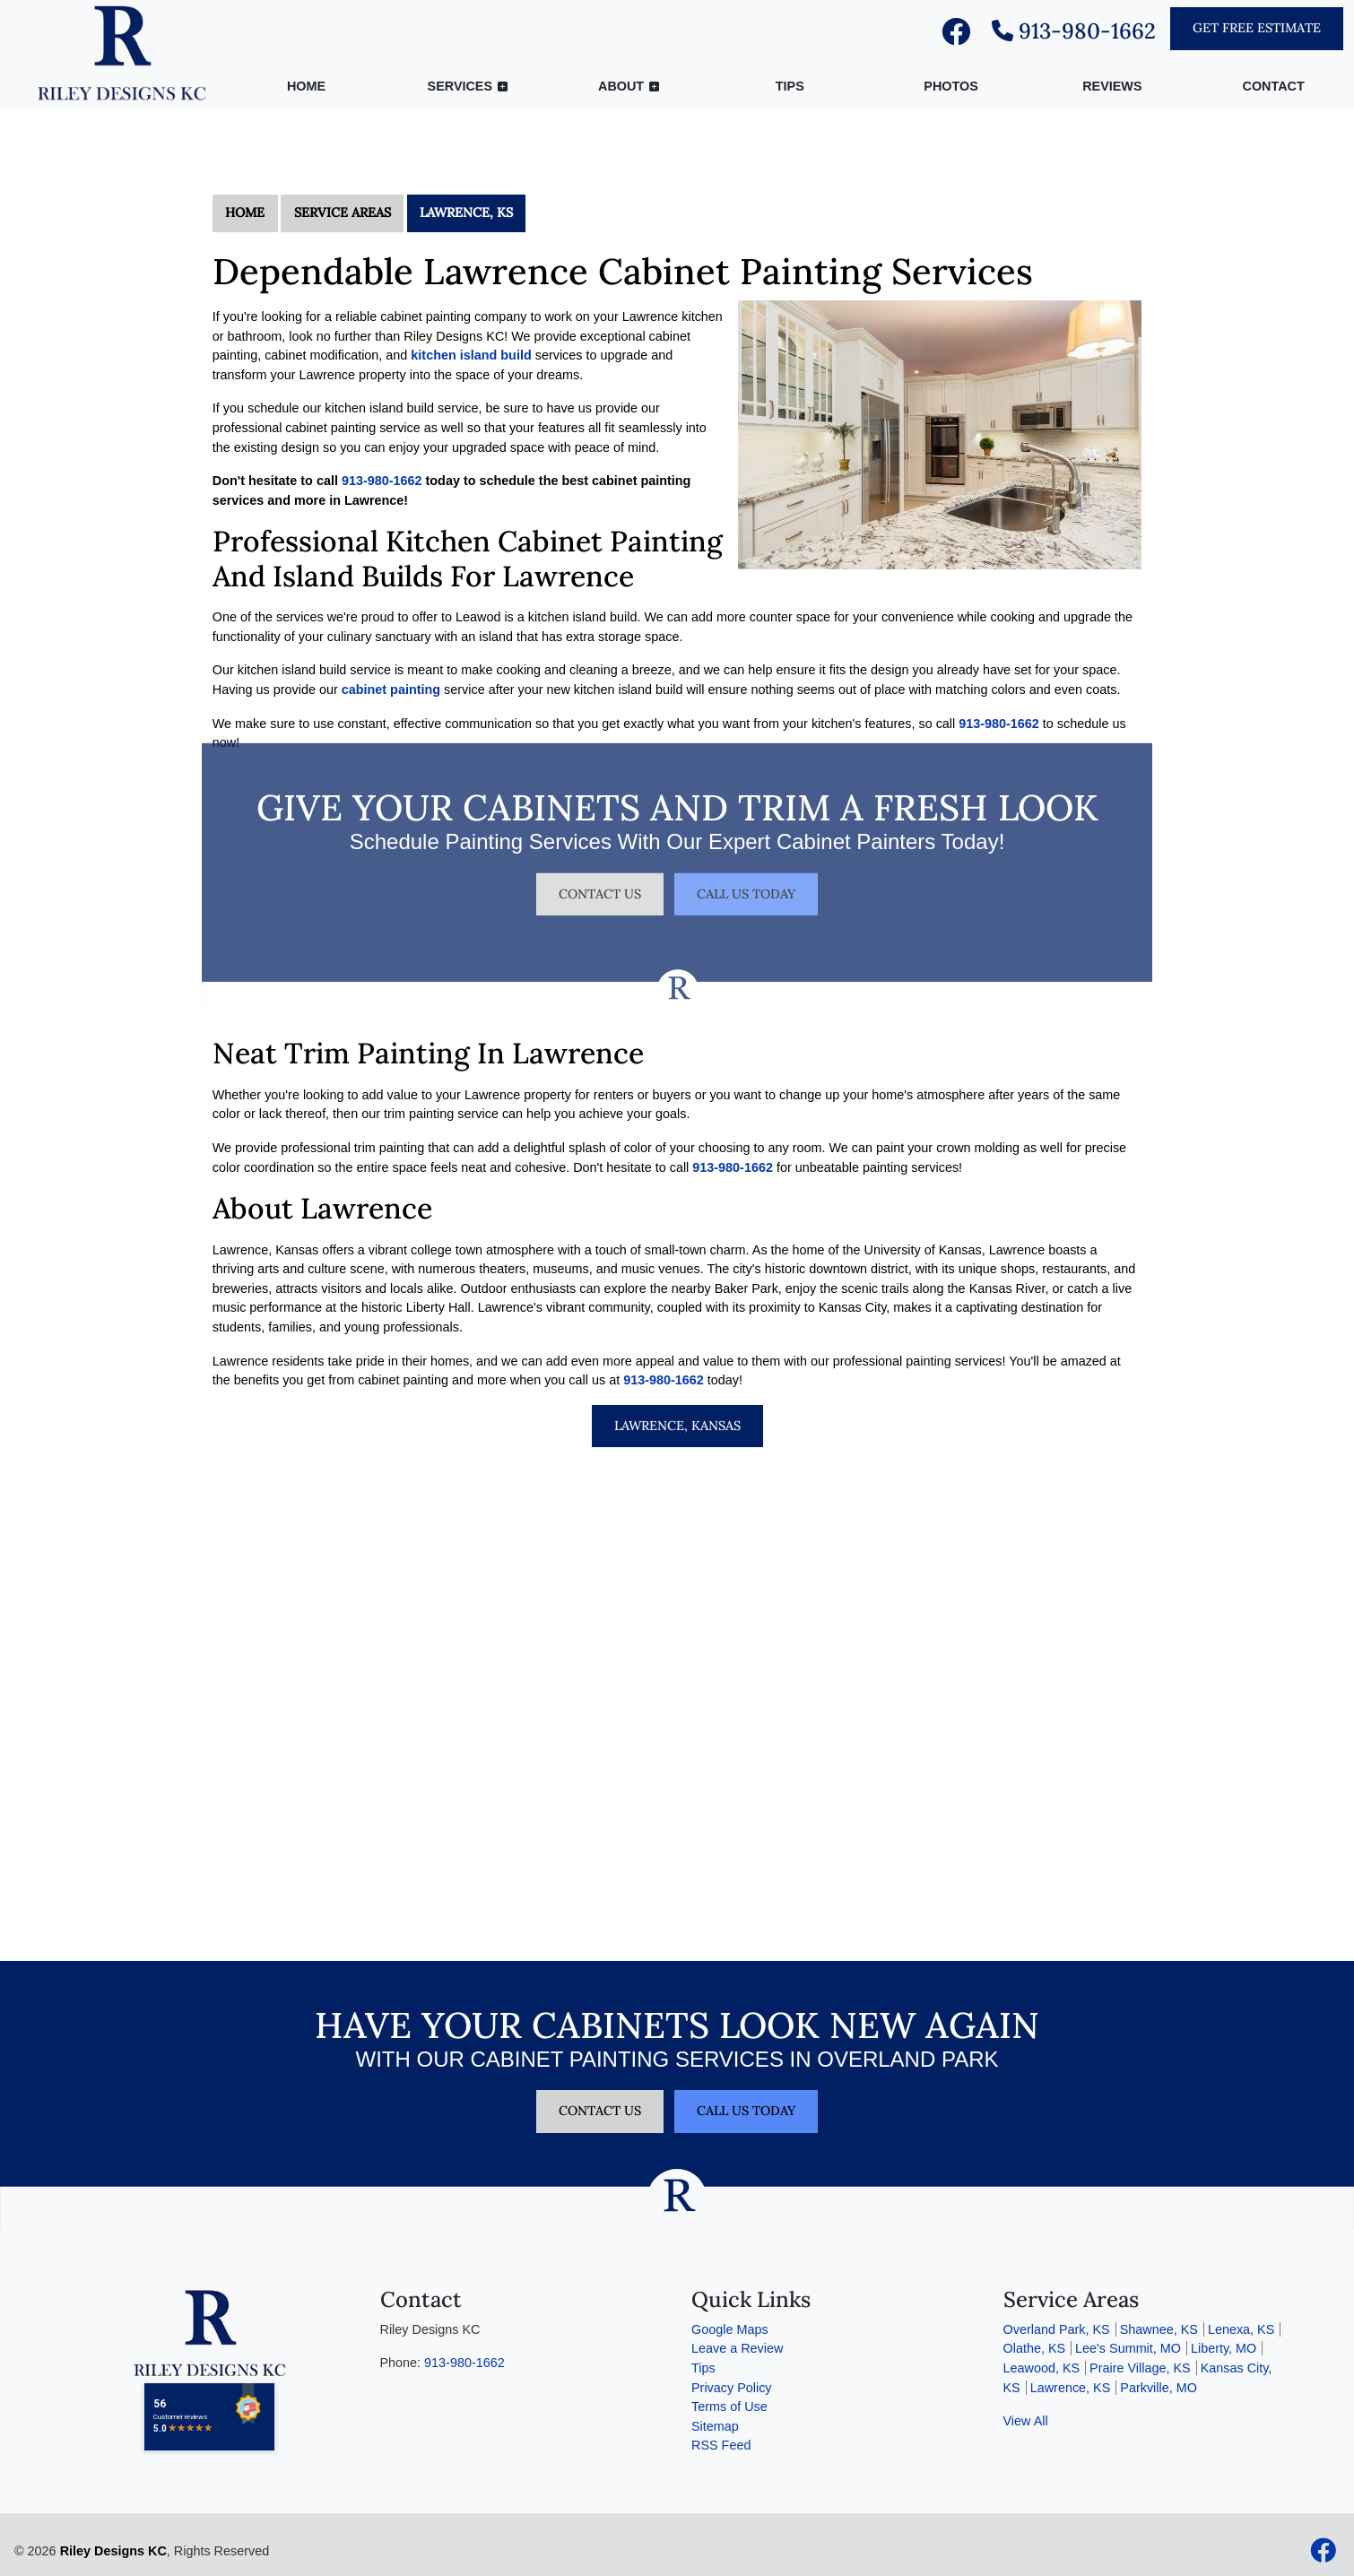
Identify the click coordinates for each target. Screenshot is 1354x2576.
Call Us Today (746, 873)
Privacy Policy (731, 2388)
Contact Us (600, 873)
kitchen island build (471, 355)
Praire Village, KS (1140, 2368)
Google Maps (729, 2329)
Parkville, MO (1158, 2388)
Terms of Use (729, 2406)
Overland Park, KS (1056, 2329)
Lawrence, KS (466, 212)
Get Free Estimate (1257, 28)
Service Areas (342, 212)
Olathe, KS (1034, 2348)
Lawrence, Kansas (677, 1426)
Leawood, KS (1042, 2368)
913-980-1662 (1074, 31)
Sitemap (715, 2426)
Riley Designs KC (113, 2551)
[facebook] (955, 37)
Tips (703, 2368)
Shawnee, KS (1159, 2329)
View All (1025, 2421)
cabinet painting (391, 689)
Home (245, 212)
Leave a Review (737, 2348)
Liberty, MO (1223, 2348)
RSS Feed (721, 2445)
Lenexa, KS (1241, 2329)
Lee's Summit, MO (1128, 2348)
